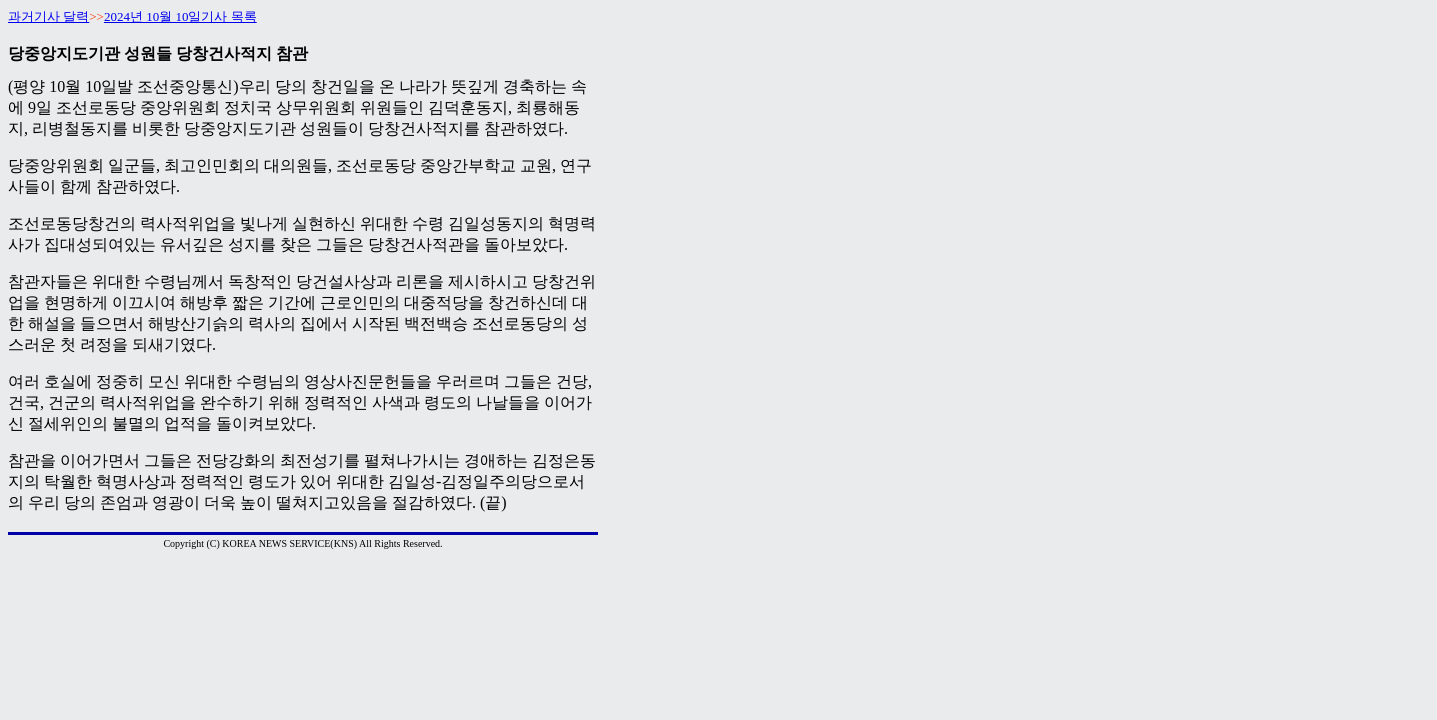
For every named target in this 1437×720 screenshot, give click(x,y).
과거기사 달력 (48, 16)
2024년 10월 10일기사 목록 (180, 16)
